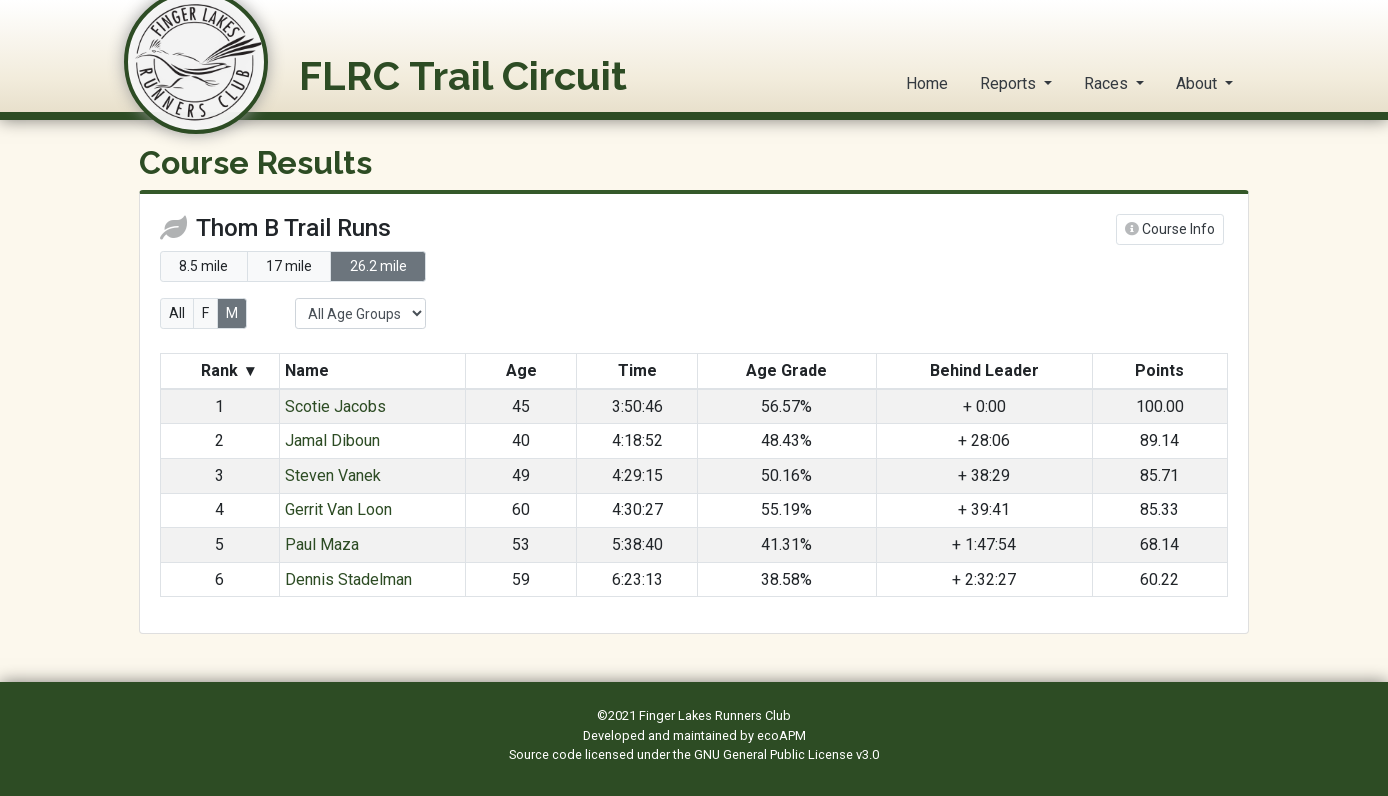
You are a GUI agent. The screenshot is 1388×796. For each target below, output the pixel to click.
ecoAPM (781, 735)
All (177, 313)
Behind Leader (984, 370)
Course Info (1170, 229)
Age (521, 370)
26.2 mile (378, 266)
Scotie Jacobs (335, 406)
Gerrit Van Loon (338, 509)
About (1198, 83)
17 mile (289, 266)
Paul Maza (322, 544)
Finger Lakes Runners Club (715, 715)
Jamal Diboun (332, 440)
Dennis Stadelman (348, 579)
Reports (1010, 83)
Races (1108, 83)
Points (1159, 370)
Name (309, 370)
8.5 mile (203, 266)
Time (637, 370)
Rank (227, 371)
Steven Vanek (333, 475)
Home (927, 83)
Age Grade (786, 370)
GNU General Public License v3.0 (786, 754)
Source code (547, 754)
